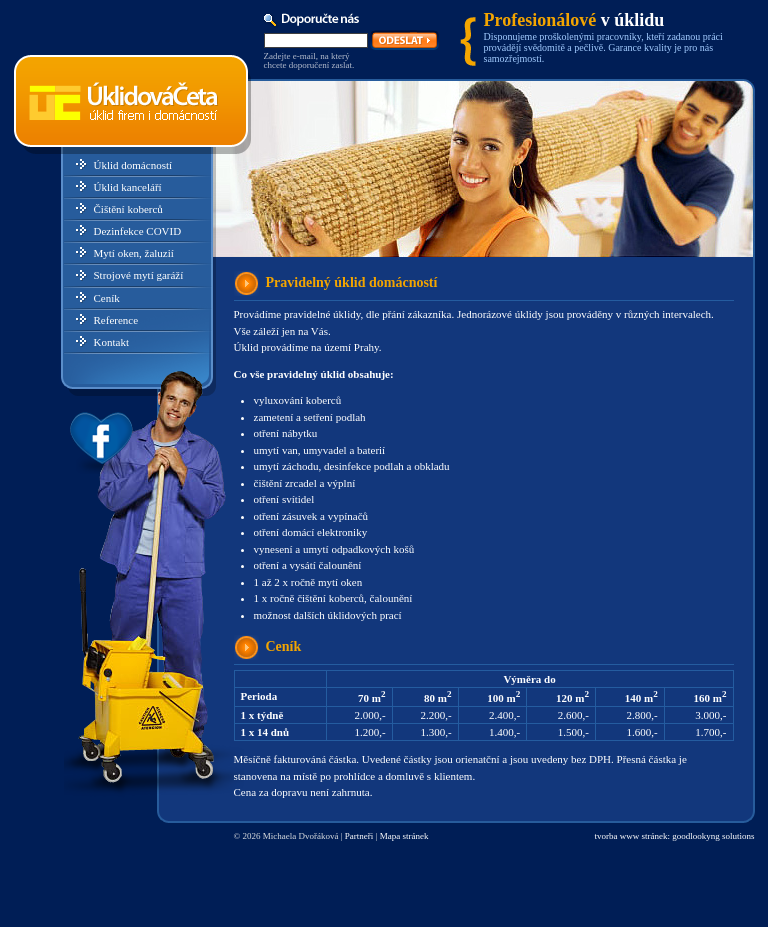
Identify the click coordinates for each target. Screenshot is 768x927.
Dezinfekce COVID (138, 231)
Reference (116, 320)
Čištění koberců (128, 209)
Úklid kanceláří (128, 187)
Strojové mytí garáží (139, 275)
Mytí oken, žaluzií (134, 253)
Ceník (107, 298)
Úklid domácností (133, 165)
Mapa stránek (404, 836)
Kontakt (111, 342)
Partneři (359, 836)
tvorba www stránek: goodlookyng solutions (675, 836)
